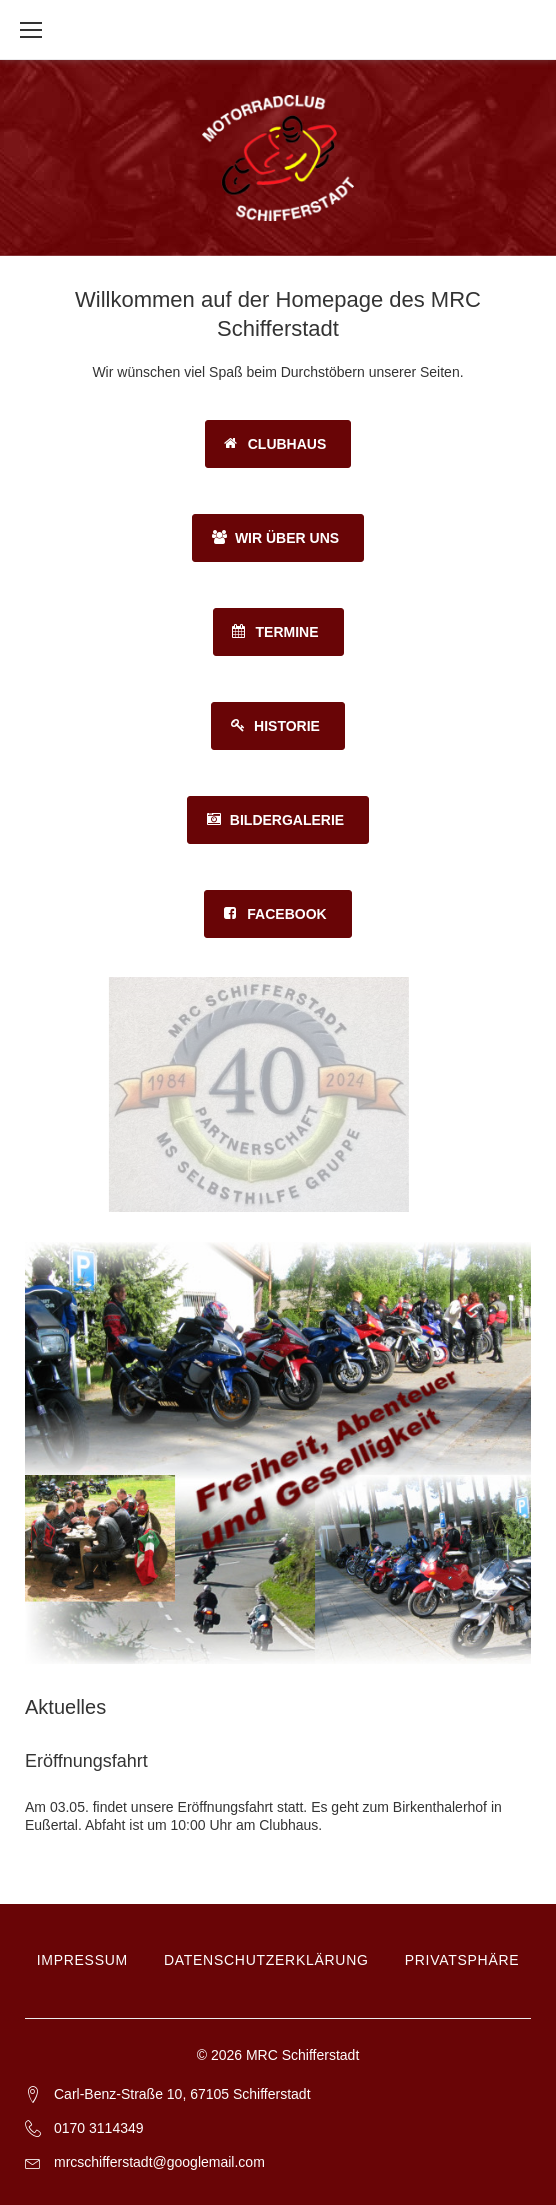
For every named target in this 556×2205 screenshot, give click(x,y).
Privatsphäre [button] (462, 1960)
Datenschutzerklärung (266, 1960)
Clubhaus (287, 444)
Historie (287, 726)
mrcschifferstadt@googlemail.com (159, 2162)
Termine (287, 632)
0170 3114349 (99, 2128)
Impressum (82, 1960)
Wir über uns (287, 538)
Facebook (286, 914)
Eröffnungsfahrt (86, 1761)
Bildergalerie (287, 820)
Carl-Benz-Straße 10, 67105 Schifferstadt (182, 2094)
